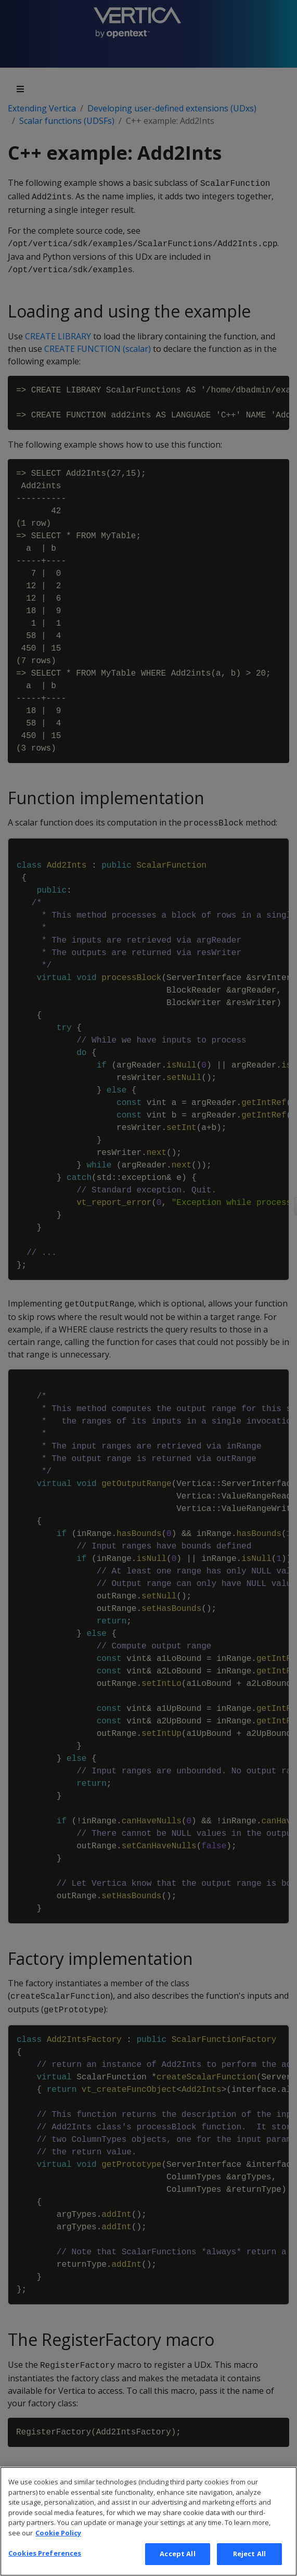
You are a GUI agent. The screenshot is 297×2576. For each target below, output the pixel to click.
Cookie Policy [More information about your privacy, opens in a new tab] (58, 2552)
